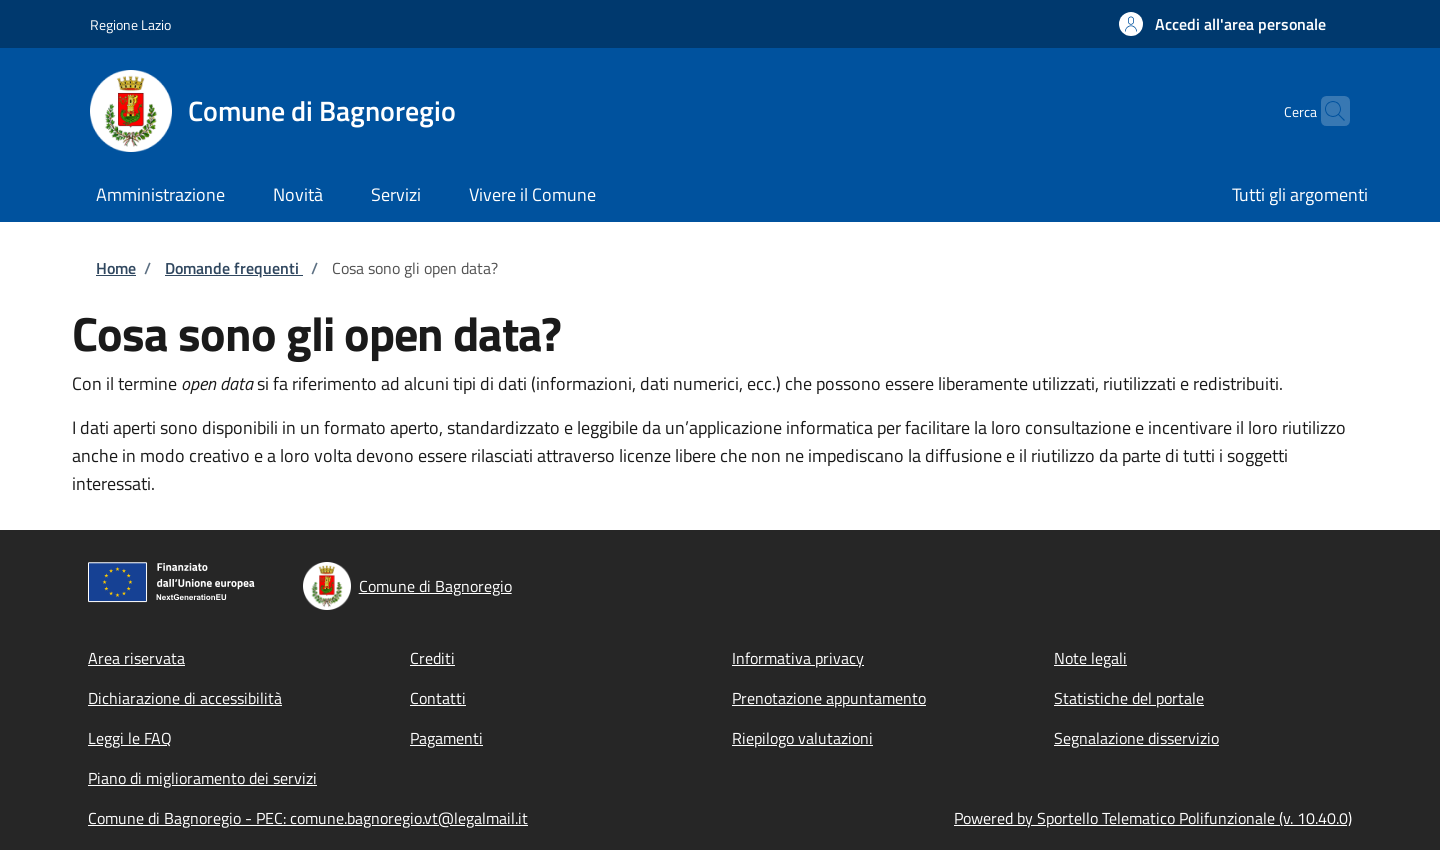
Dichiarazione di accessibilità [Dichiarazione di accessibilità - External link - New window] (185, 698)
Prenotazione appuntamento (829, 698)
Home (116, 268)
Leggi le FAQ (130, 738)
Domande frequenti (234, 268)
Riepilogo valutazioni (802, 738)
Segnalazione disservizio (1136, 738)
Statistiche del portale (1129, 698)
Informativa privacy (798, 658)
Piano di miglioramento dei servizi (202, 778)
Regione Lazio (130, 24)
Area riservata (136, 658)
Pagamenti (446, 738)
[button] (1222, 24)
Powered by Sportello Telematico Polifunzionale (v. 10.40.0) (1153, 818)
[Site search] (1326, 111)
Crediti (432, 658)
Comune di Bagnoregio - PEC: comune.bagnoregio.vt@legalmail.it (308, 818)
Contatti (438, 698)
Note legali (1090, 658)
